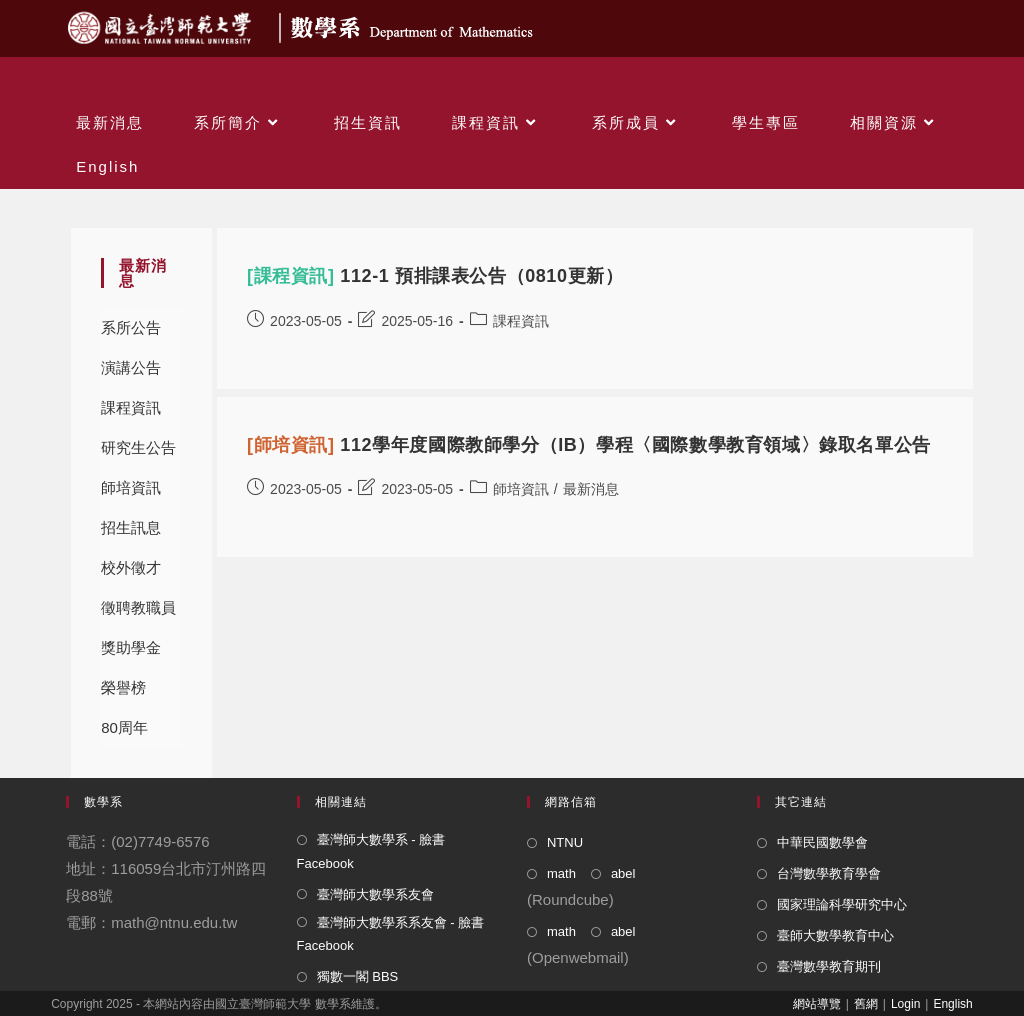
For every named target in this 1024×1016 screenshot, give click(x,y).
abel (623, 873)
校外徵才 (131, 567)
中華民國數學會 (822, 842)
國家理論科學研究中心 (842, 904)
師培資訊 (131, 487)
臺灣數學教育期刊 (829, 966)
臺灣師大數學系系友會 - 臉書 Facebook (391, 934)
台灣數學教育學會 (829, 873)
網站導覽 (817, 1004)
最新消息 (591, 489)
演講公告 (131, 367)
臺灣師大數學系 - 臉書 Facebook (371, 851)
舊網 (866, 1004)
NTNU (565, 842)
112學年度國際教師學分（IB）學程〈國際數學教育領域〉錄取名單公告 (589, 445)
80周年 (124, 727)
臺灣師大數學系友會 (375, 894)
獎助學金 (131, 647)
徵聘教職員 (138, 607)
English (952, 1004)
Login (905, 1004)
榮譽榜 (123, 687)
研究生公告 (138, 447)
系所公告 (131, 327)
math (561, 873)
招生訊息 (131, 527)
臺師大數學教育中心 (835, 935)
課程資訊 (131, 407)
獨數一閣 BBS (358, 976)
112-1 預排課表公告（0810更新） (435, 276)
